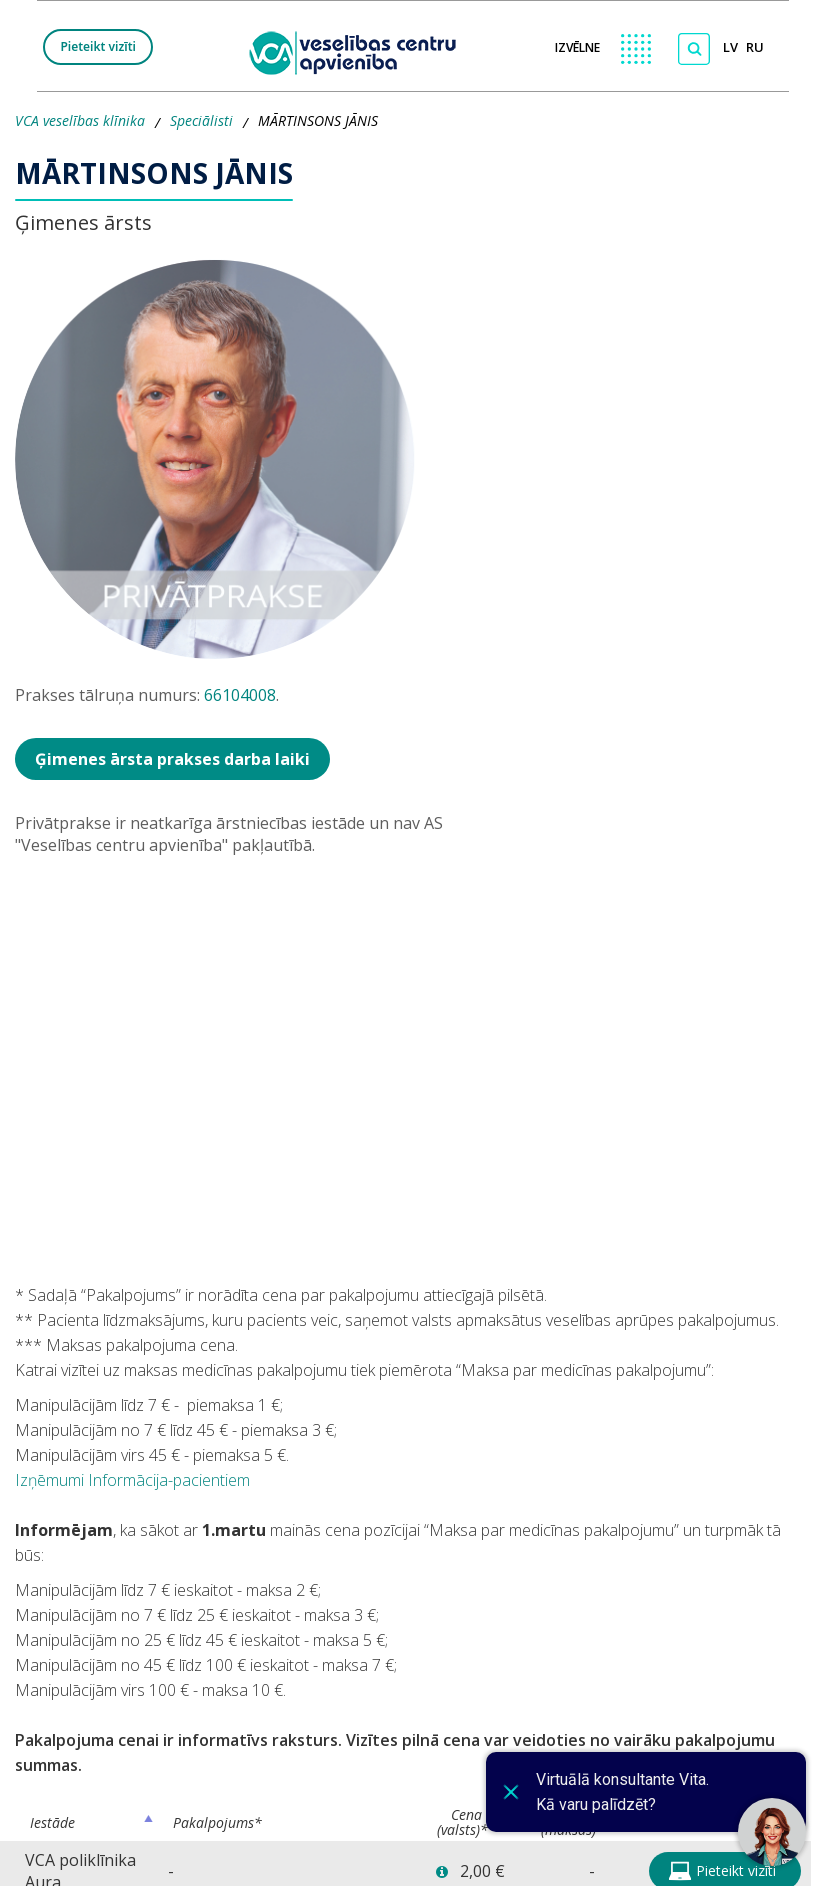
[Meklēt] (694, 49)
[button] (442, 1872)
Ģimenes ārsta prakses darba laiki (172, 759)
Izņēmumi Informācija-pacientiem (132, 1480)
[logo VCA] (359, 50)
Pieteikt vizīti (98, 46)
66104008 (240, 695)
